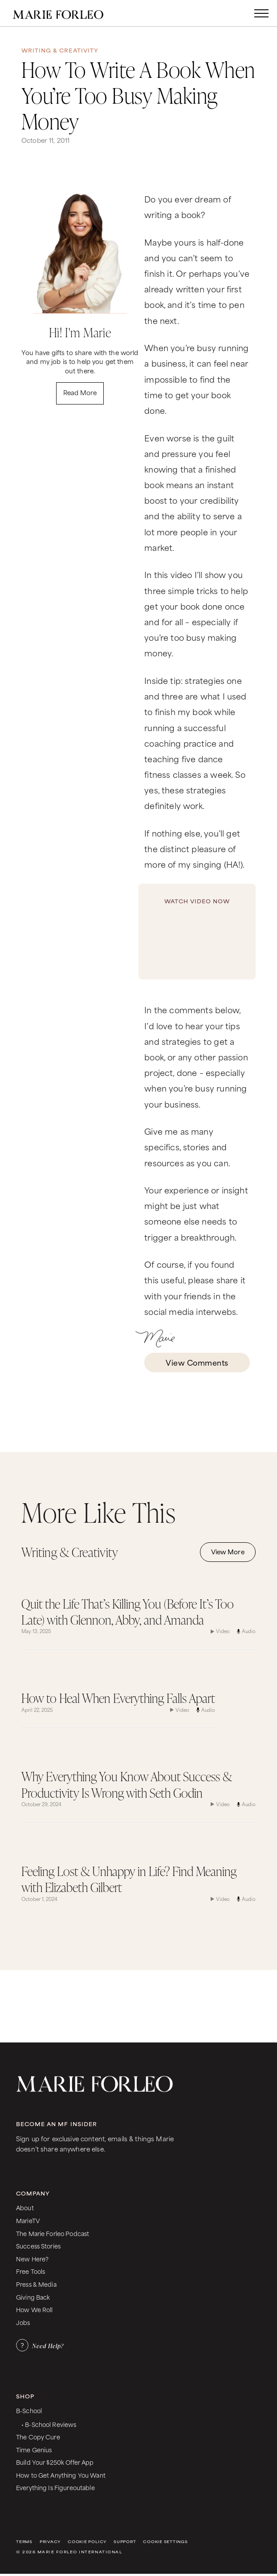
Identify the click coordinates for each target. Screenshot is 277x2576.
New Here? (32, 2258)
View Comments (197, 1362)
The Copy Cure (38, 2436)
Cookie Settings (165, 2541)
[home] (67, 13)
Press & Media (36, 2284)
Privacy (50, 2541)
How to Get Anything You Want (61, 2474)
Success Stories (38, 2245)
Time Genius (34, 2449)
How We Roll (34, 2309)
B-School (29, 2410)
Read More (80, 392)
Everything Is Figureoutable (55, 2487)
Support (125, 2541)
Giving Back (33, 2296)
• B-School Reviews (48, 2424)
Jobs (23, 2322)
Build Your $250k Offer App (55, 2462)
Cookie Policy (87, 2541)
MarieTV (28, 2220)
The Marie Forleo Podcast (52, 2233)
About (25, 2207)
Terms (24, 2541)
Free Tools (30, 2271)
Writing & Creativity (59, 50)
